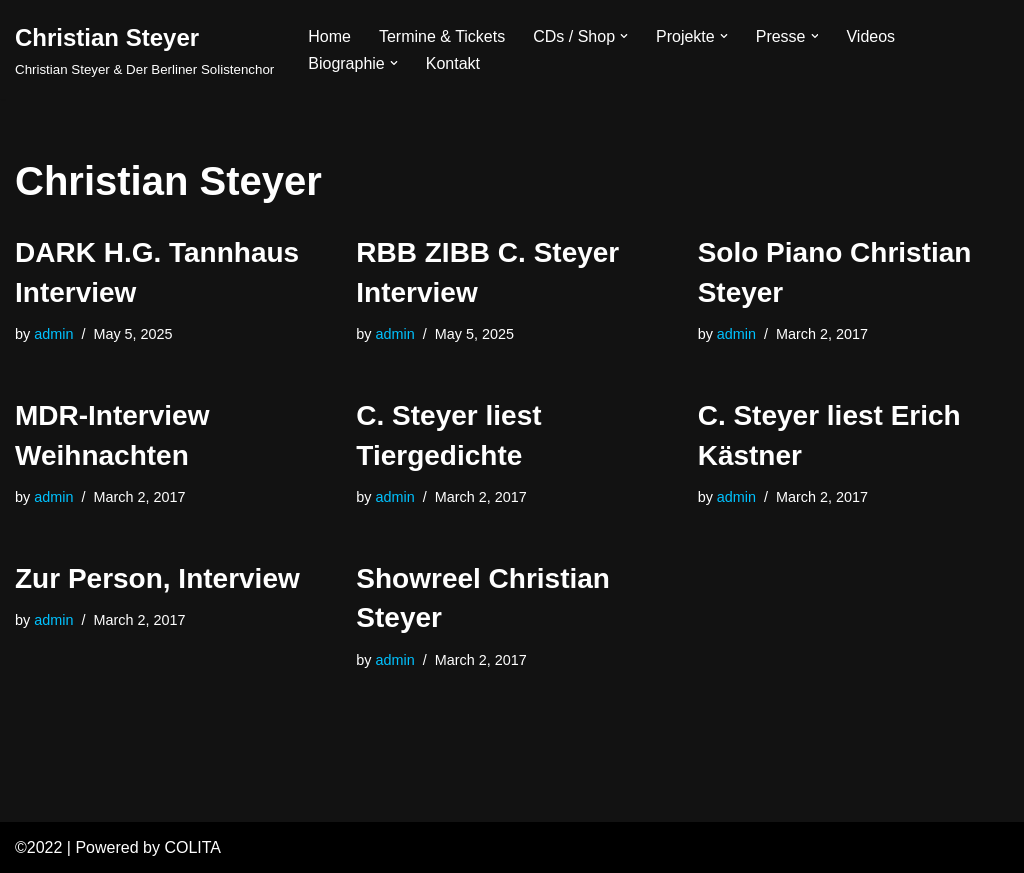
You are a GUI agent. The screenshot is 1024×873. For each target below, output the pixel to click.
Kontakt (453, 63)
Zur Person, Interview (157, 578)
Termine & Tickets (442, 36)
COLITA (192, 847)
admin (53, 334)
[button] (624, 36)
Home (329, 36)
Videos (871, 36)
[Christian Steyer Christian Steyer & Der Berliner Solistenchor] (144, 49)
